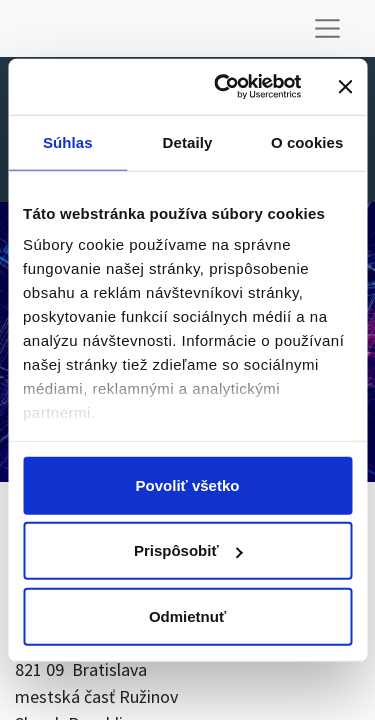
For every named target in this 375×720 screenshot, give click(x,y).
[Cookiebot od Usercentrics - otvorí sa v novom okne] (223, 87)
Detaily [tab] (188, 141)
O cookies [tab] (307, 141)
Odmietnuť (187, 615)
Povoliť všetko (188, 484)
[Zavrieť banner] (345, 87)
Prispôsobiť (188, 550)
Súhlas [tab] (68, 141)
